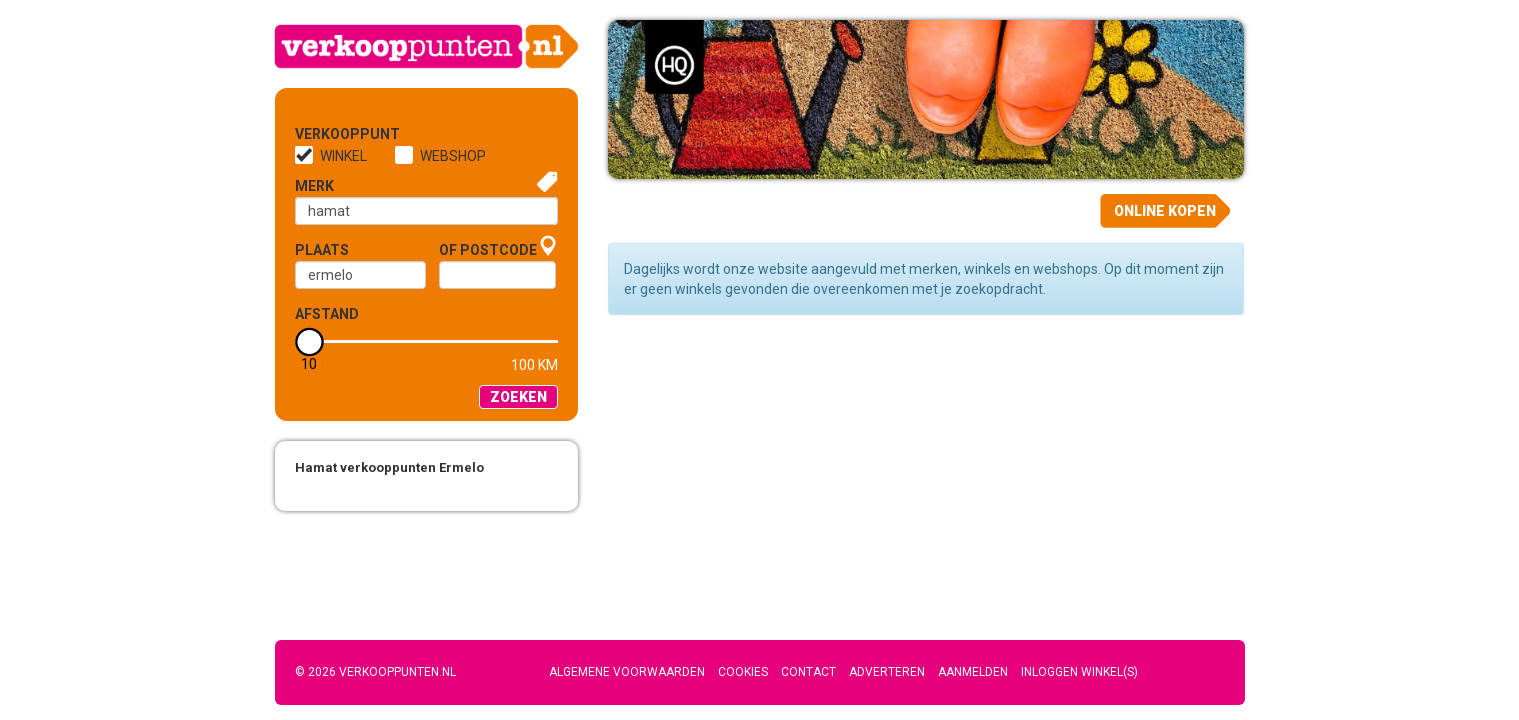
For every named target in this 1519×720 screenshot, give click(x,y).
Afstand (327, 314)
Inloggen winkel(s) (1079, 672)
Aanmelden (973, 672)
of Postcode (488, 250)
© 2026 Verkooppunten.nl (375, 672)
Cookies (743, 672)
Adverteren (887, 672)
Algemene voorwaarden (627, 672)
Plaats (322, 250)
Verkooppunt (328, 134)
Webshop (453, 156)
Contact (808, 672)
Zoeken (518, 397)
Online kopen (1165, 211)
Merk (314, 186)
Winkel (343, 156)
